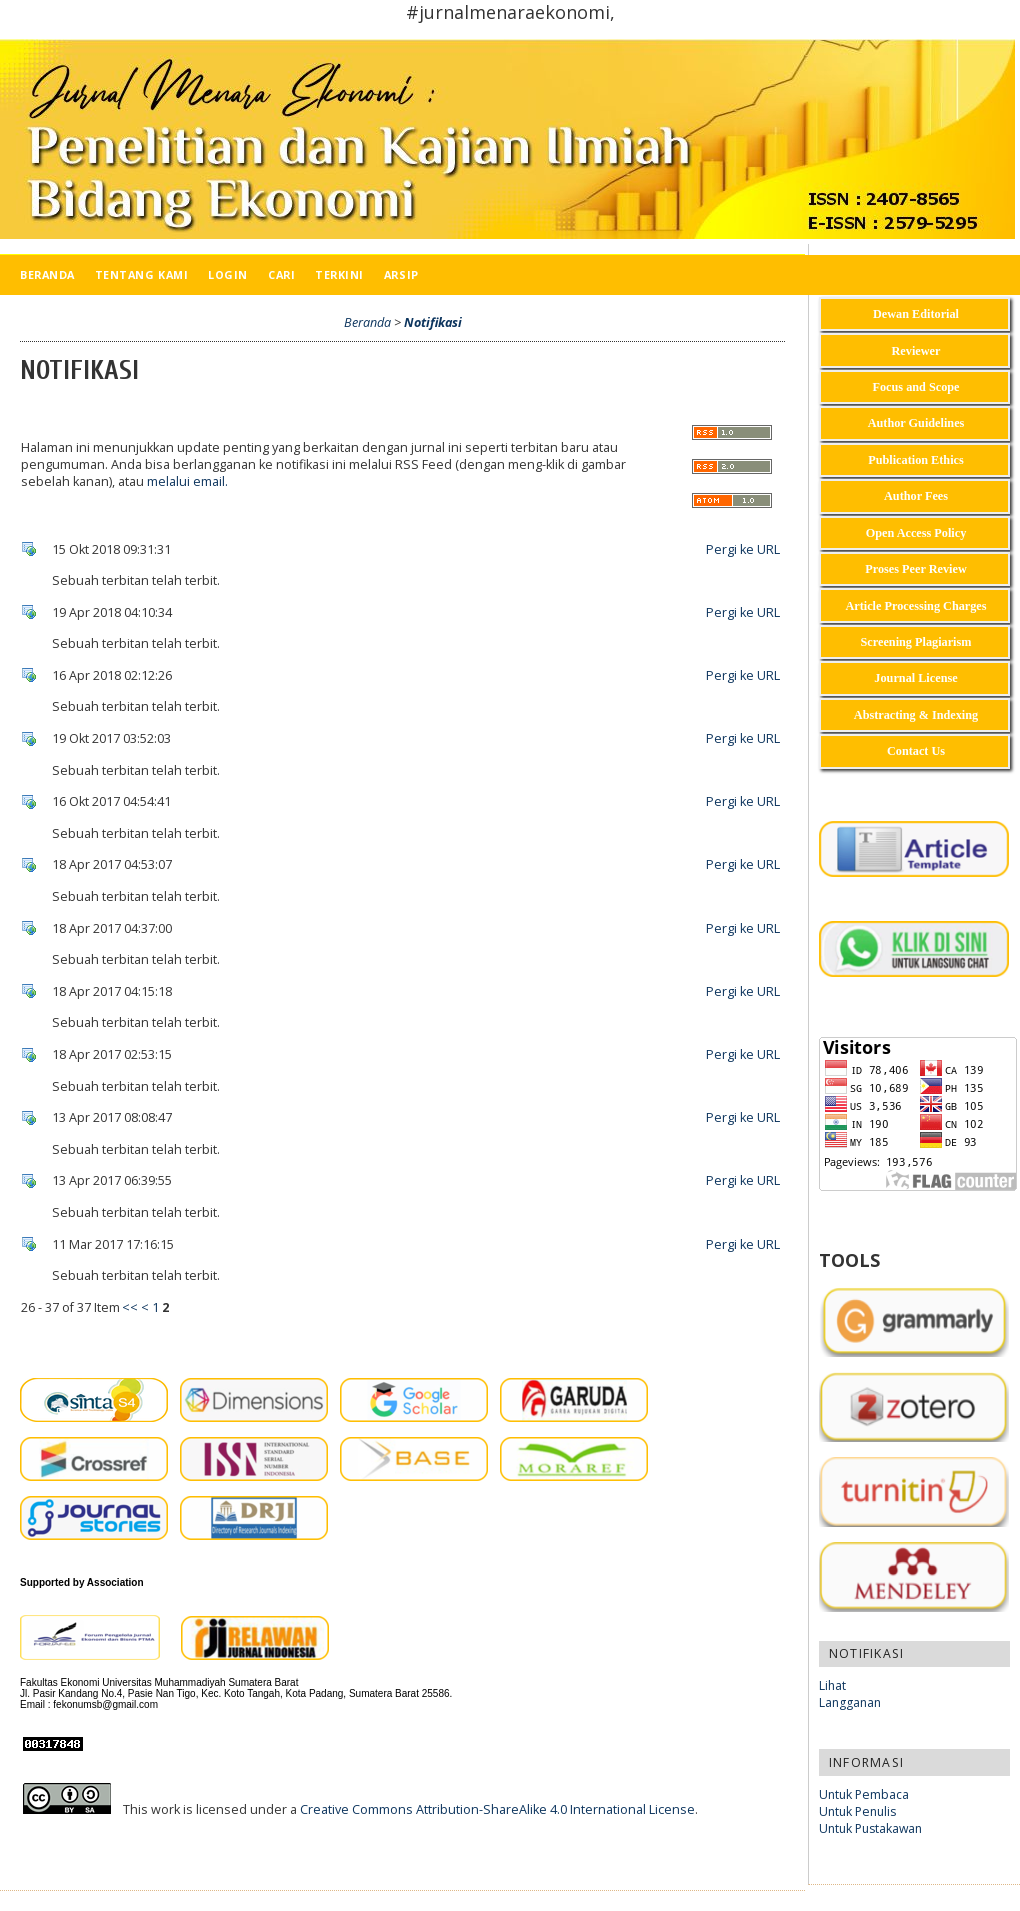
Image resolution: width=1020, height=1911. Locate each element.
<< (130, 1307)
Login (228, 274)
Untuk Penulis (857, 1811)
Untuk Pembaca (864, 1794)
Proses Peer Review (915, 569)
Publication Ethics (916, 460)
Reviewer (916, 351)
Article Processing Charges (915, 606)
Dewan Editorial (916, 314)
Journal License (915, 678)
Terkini (339, 274)
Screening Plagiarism (916, 642)
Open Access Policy (916, 533)
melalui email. (187, 481)
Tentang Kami (141, 274)
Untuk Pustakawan (870, 1828)
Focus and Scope (915, 387)
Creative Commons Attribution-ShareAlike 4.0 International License (497, 1809)
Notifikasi (433, 322)
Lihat (832, 1685)
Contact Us (916, 751)
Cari (281, 274)
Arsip (401, 274)
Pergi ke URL (743, 549)
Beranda (47, 274)
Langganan (850, 1702)
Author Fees (916, 496)
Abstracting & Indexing (916, 715)
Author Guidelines (916, 423)
